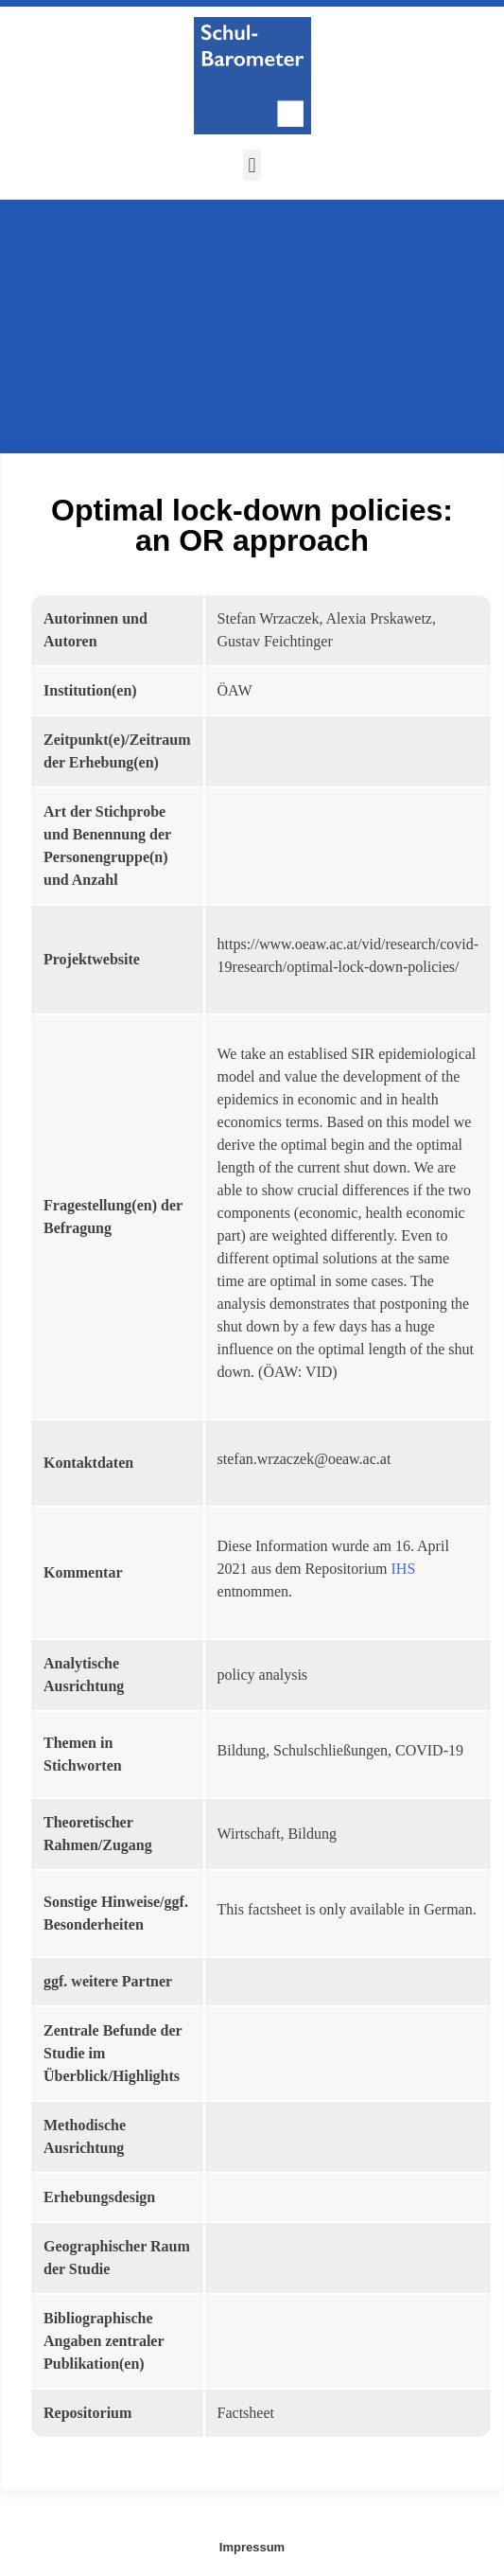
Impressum (252, 2547)
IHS (403, 1569)
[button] (252, 165)
